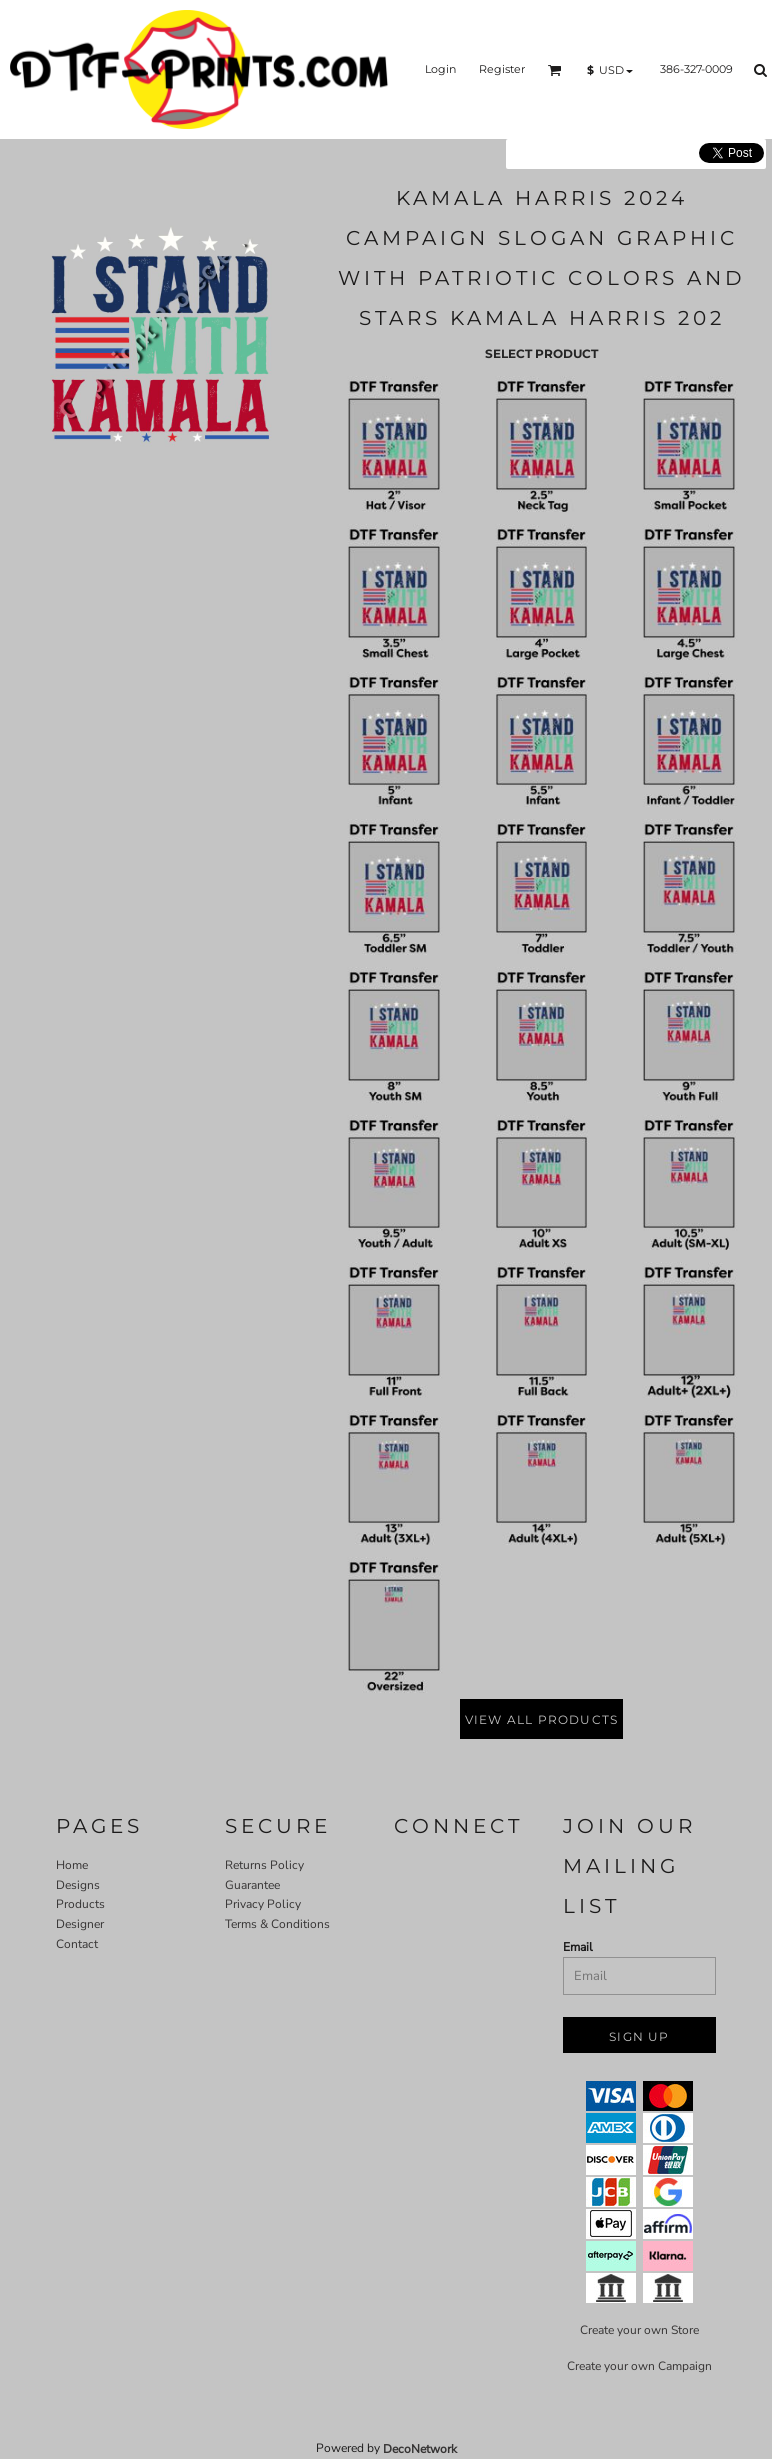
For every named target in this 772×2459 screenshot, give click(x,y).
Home (72, 1865)
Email (578, 1947)
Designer (80, 1924)
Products (80, 1904)
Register (502, 69)
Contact (77, 1944)
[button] (555, 70)
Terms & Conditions (277, 1924)
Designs (78, 1885)
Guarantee (252, 1885)
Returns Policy (264, 1865)
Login (440, 69)
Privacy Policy (263, 1904)
